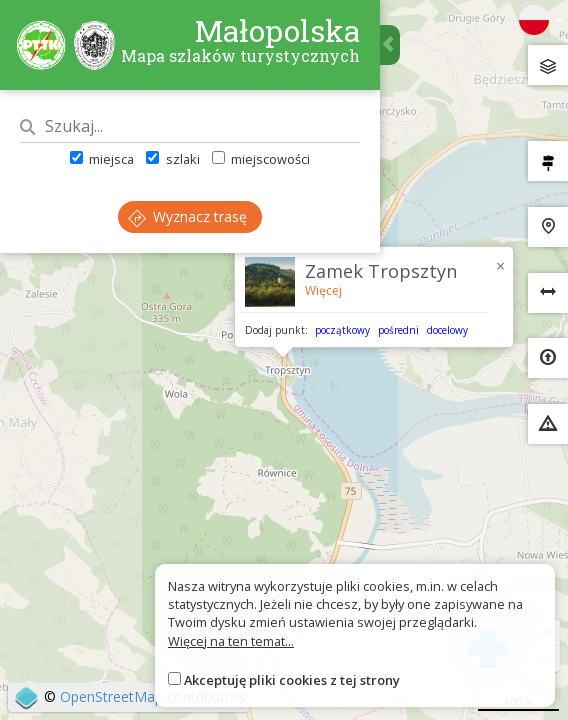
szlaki (172, 159)
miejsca (102, 159)
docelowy (447, 330)
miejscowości (261, 159)
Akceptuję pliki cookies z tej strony (292, 680)
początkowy (342, 330)
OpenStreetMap (111, 696)
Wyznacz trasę (187, 216)
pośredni (398, 330)
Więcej (323, 290)
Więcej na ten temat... (231, 641)
